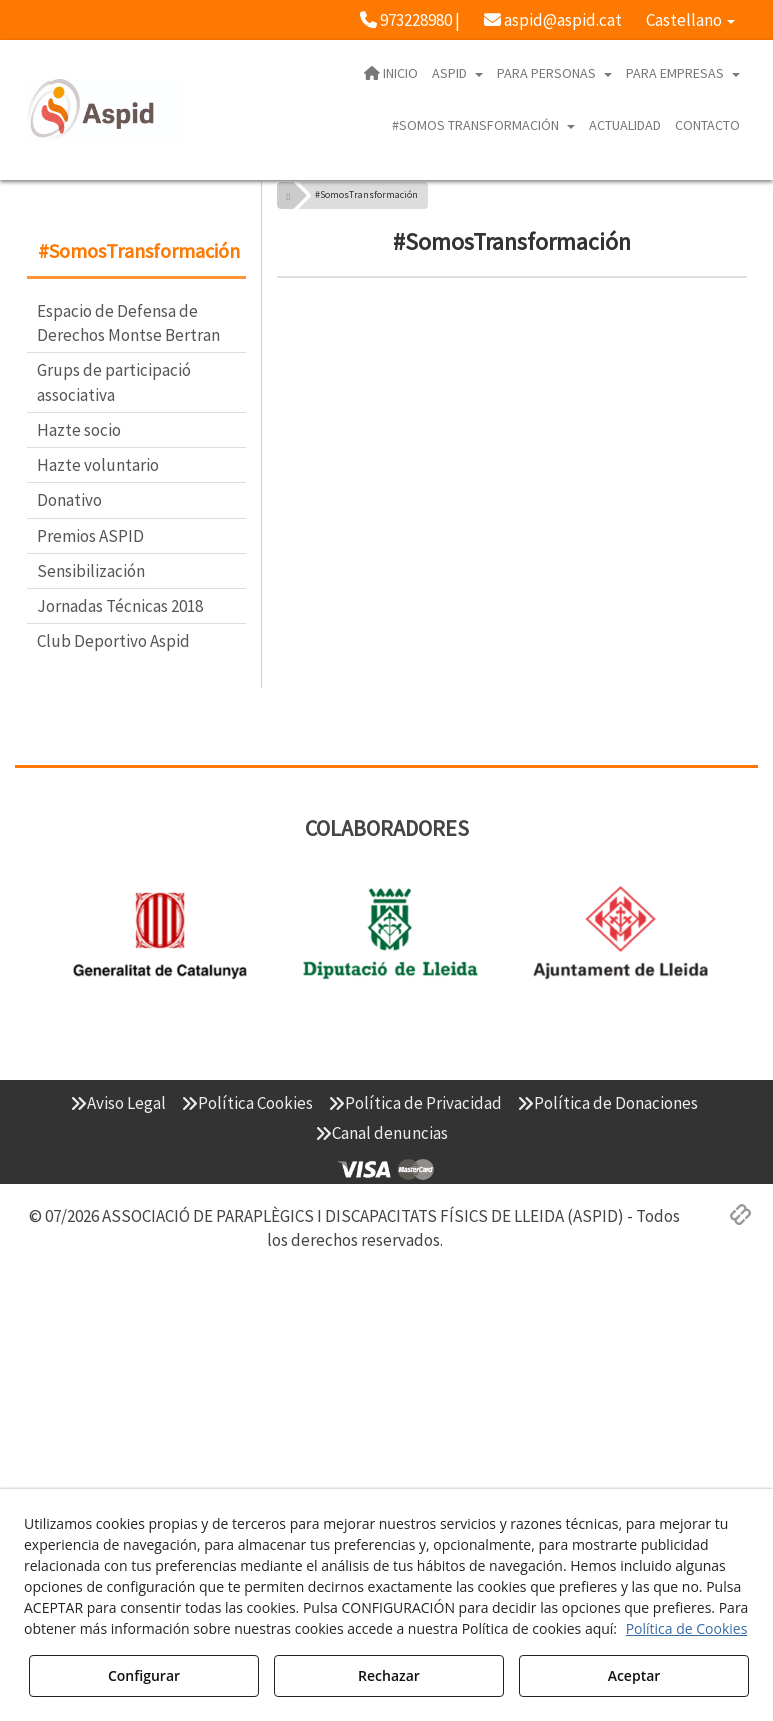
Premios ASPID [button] (90, 536)
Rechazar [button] (389, 1675)
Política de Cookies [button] (687, 1628)
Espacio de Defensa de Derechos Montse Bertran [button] (128, 323)
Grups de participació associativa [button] (114, 382)
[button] (410, 20)
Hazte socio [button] (79, 430)
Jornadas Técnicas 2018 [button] (120, 606)
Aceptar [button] (634, 1675)
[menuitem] (410, 20)
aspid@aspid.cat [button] (553, 20)
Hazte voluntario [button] (98, 465)
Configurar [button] (144, 1675)
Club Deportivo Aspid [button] (113, 641)
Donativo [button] (69, 500)
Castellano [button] (690, 20)
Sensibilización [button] (91, 571)
